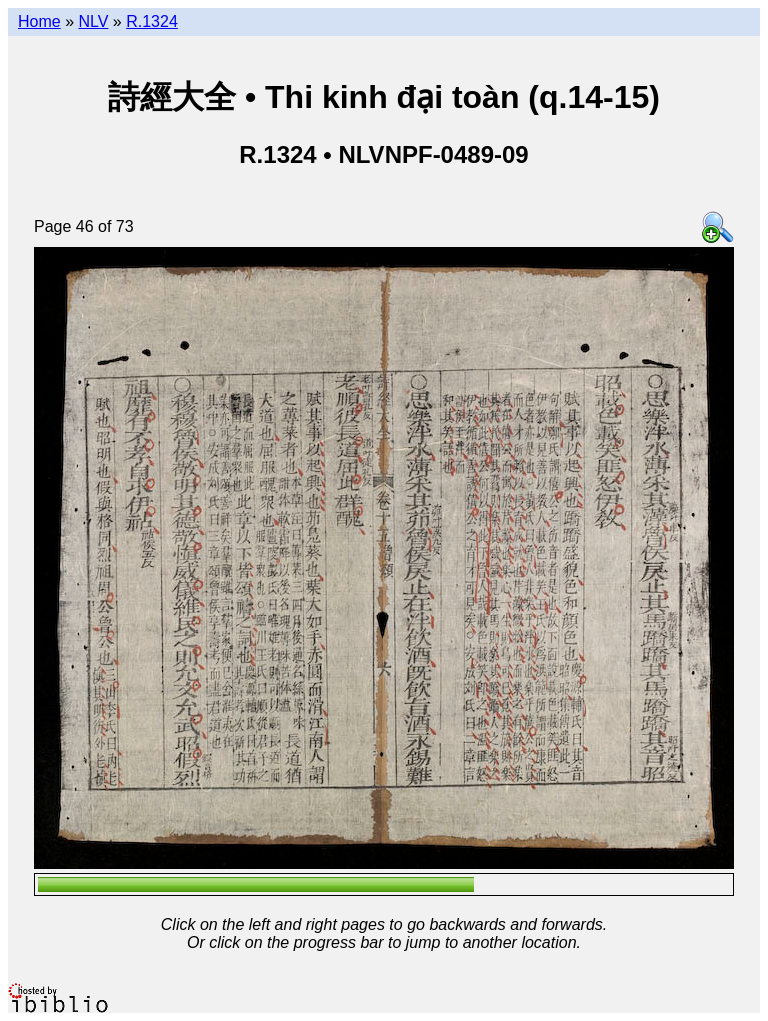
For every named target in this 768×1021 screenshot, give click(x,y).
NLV (93, 21)
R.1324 (152, 21)
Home (39, 21)
